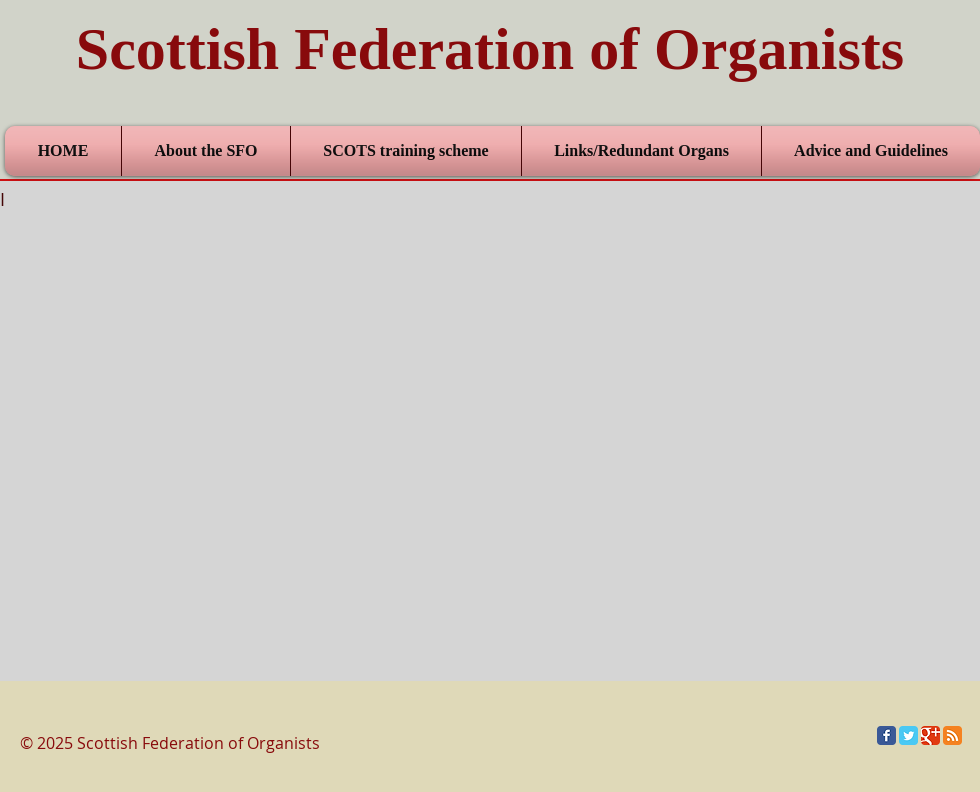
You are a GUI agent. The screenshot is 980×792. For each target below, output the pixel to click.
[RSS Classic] (952, 735)
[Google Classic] (930, 735)
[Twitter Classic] (908, 735)
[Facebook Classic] (886, 735)
